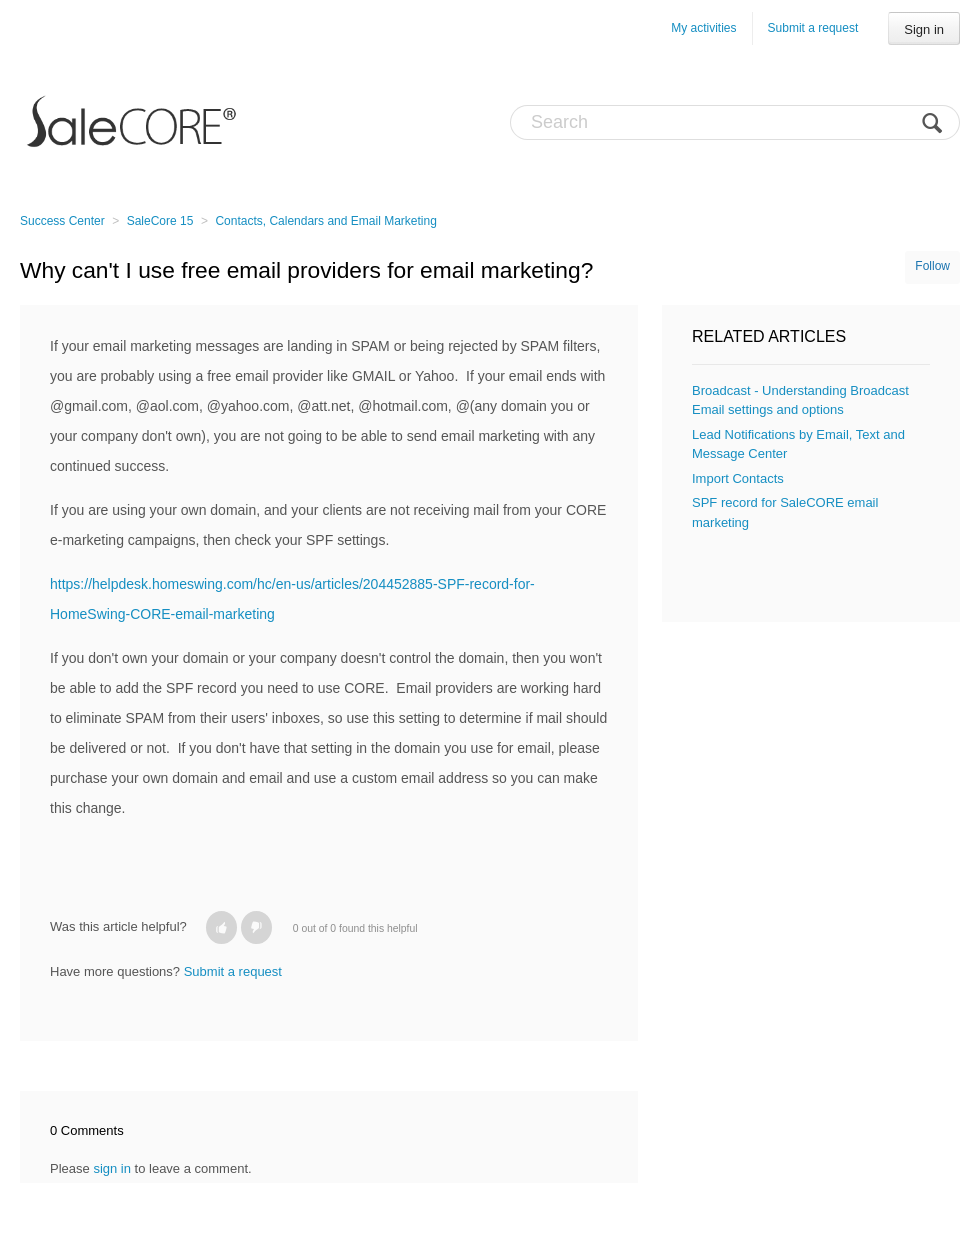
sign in (112, 1168)
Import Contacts (738, 478)
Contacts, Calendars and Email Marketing (325, 221)
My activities (703, 28)
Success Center (62, 221)
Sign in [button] (924, 29)
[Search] (735, 122)
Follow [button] (932, 266)
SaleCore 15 (160, 221)
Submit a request (813, 28)
